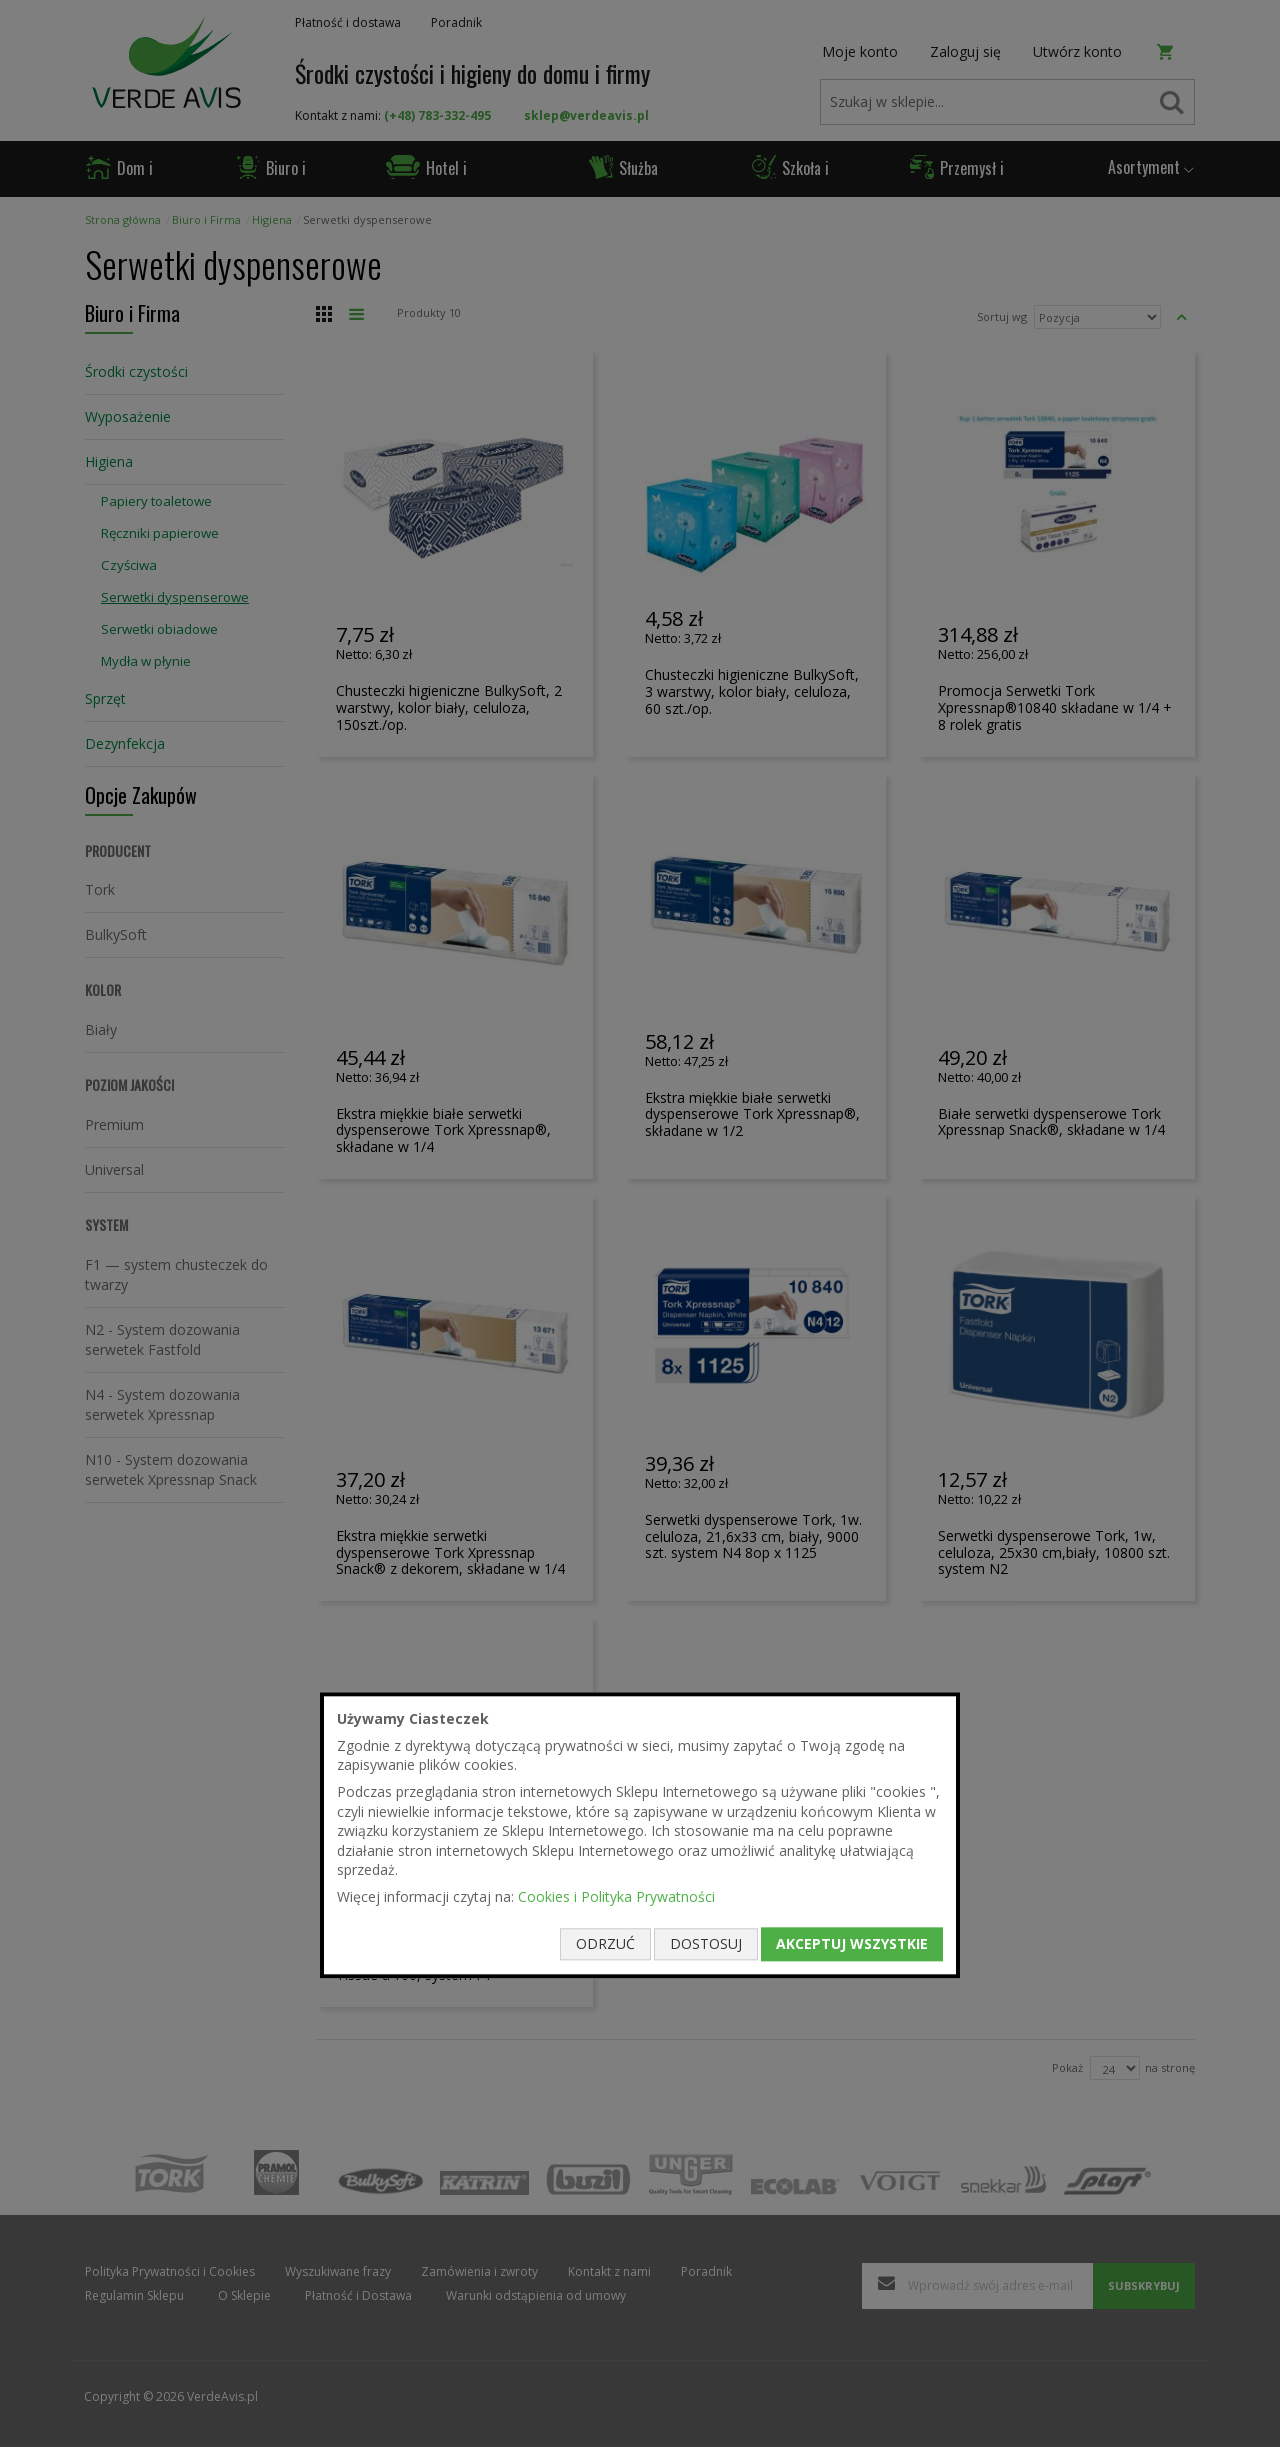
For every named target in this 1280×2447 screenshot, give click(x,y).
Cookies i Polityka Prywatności (616, 1896)
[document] (640, 1835)
